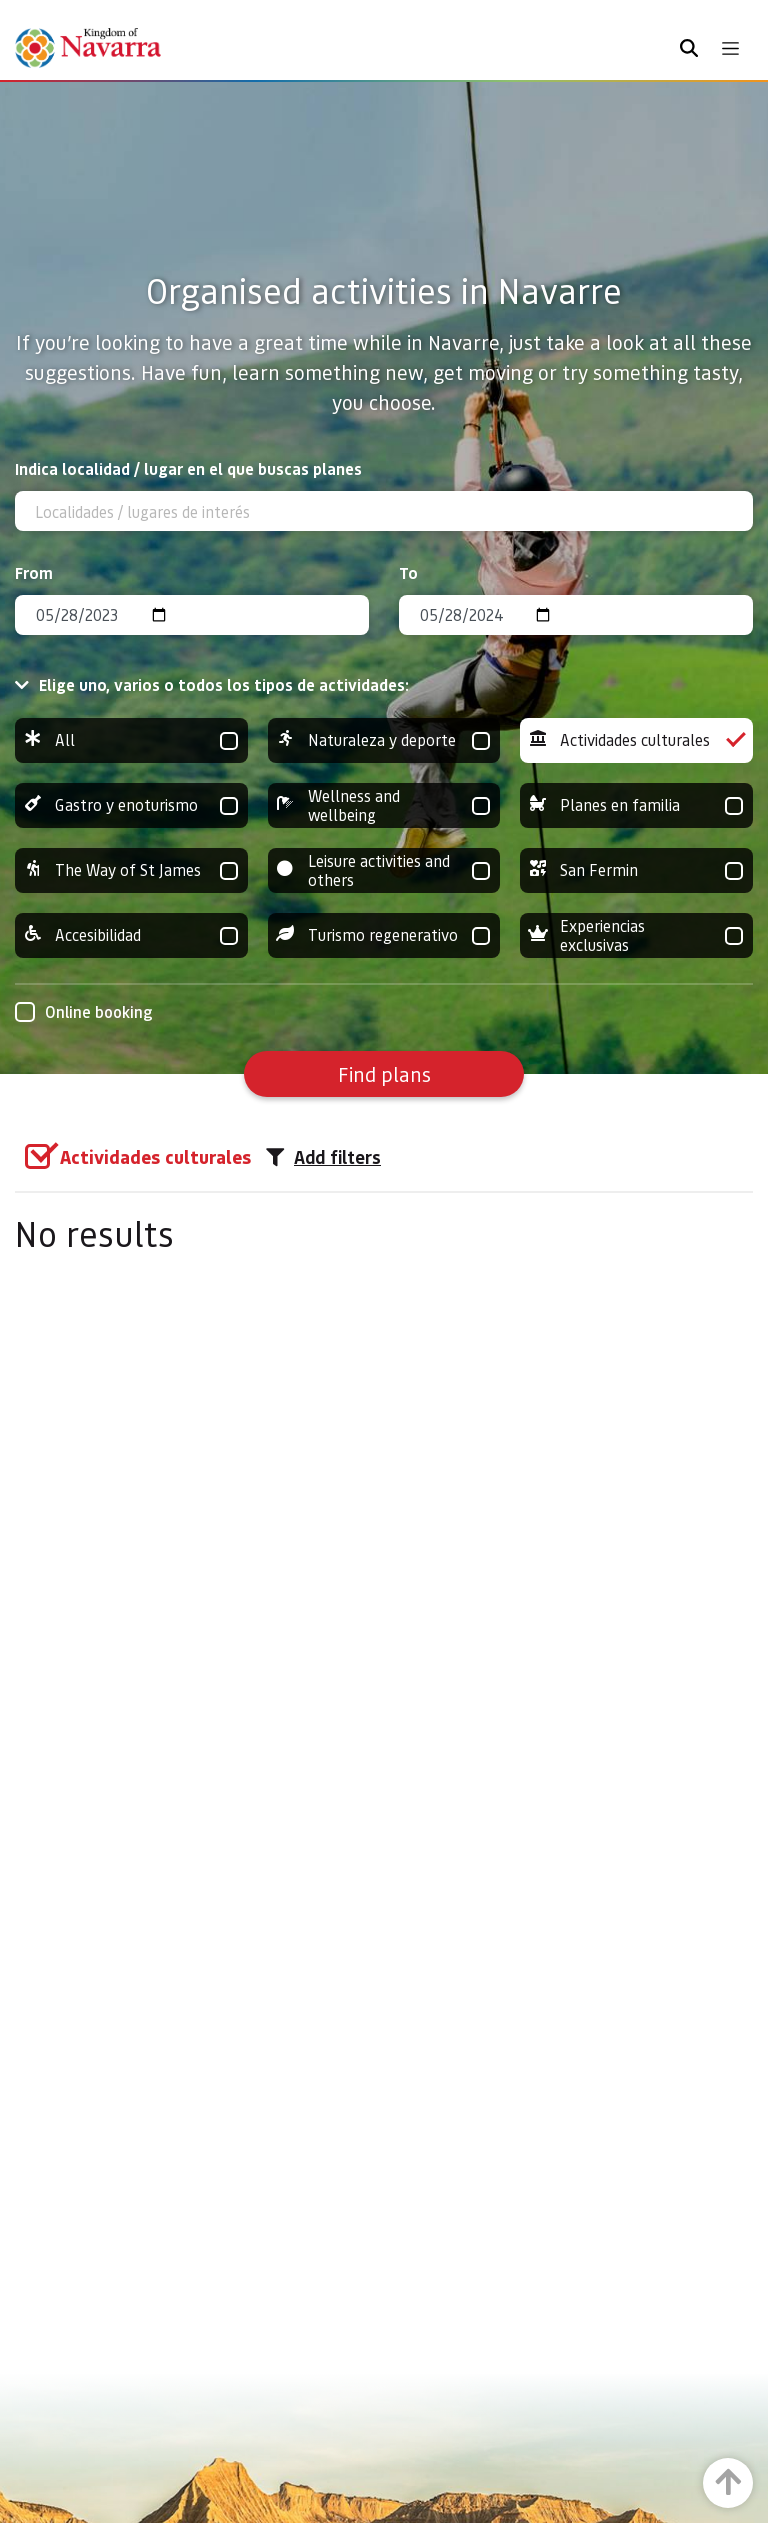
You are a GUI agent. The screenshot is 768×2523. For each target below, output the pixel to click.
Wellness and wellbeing (384, 805)
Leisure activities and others (384, 870)
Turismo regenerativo (384, 935)
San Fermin (636, 870)
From (34, 572)
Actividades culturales (636, 740)
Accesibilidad (131, 935)
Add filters (323, 1157)
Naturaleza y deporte (384, 740)
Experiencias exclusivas (636, 935)
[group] (131, 740)
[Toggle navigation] (730, 48)
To (408, 572)
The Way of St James (131, 870)
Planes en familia (636, 805)
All (131, 740)
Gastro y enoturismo (131, 805)
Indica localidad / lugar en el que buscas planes (188, 468)
